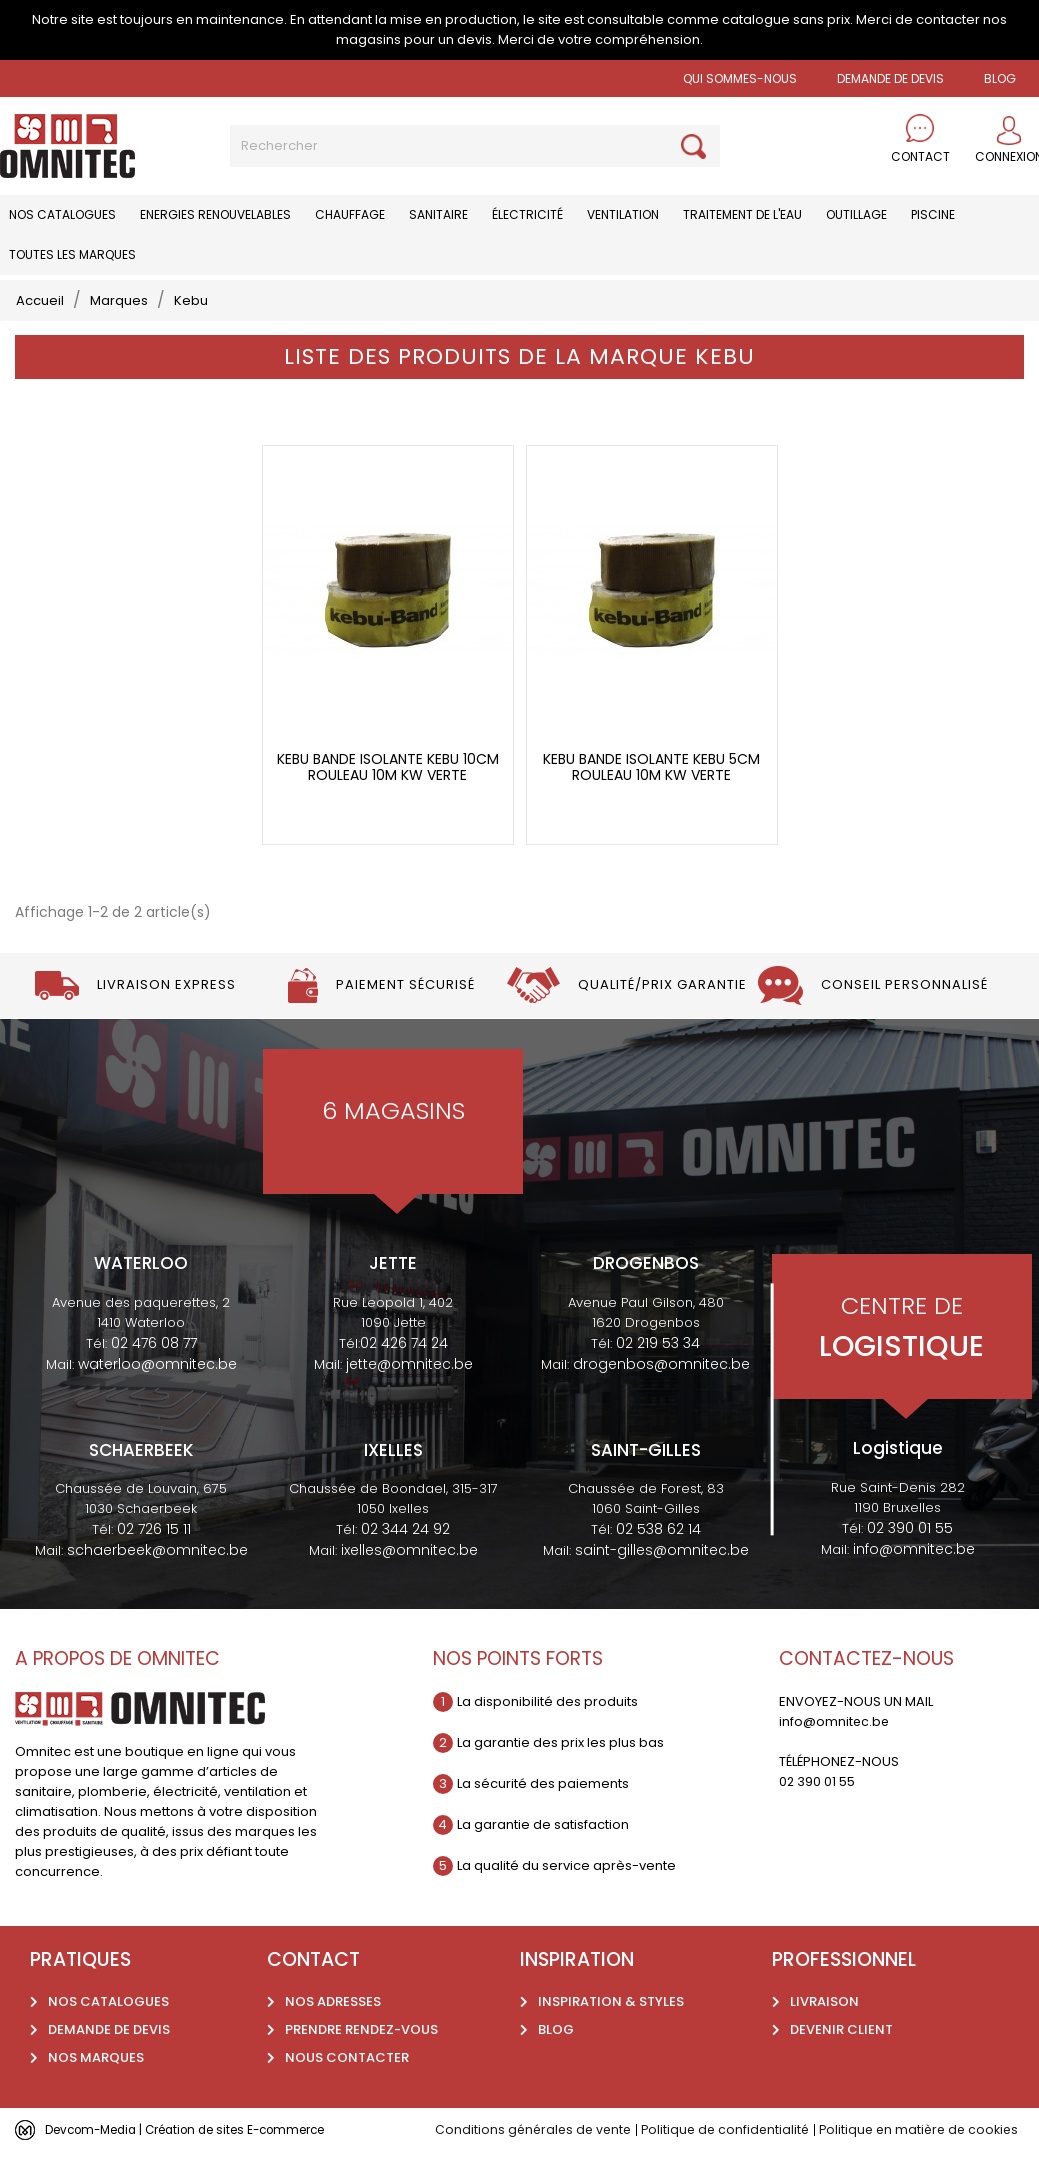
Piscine (933, 214)
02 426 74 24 (404, 1374)
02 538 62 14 (658, 1561)
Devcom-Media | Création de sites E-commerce (202, 2160)
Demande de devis (890, 78)
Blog (556, 2061)
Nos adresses (333, 2033)
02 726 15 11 (154, 1561)
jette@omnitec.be (409, 1395)
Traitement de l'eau (742, 214)
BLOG (1000, 78)
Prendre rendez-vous (361, 2061)
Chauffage (350, 214)
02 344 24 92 (405, 1561)
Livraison (824, 2033)
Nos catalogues (62, 214)
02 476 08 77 (154, 1374)
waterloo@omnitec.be (157, 1395)
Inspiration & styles (611, 2033)
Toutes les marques (72, 254)
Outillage (856, 214)
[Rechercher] (475, 146)
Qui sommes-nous (740, 78)
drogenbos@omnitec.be (661, 1395)
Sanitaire (438, 214)
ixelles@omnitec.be (409, 1582)
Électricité (527, 214)
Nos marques (96, 2089)
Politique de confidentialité (733, 2161)
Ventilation (623, 214)
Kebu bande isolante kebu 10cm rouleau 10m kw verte (388, 799)
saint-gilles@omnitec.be (662, 1582)
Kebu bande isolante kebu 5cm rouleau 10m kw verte (651, 799)
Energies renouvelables (215, 214)
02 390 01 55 (910, 1559)
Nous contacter (347, 2089)
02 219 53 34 (658, 1374)
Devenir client (841, 2061)
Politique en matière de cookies (933, 2161)
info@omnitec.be (914, 1580)
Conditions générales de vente (536, 2161)
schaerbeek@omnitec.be (157, 1582)
